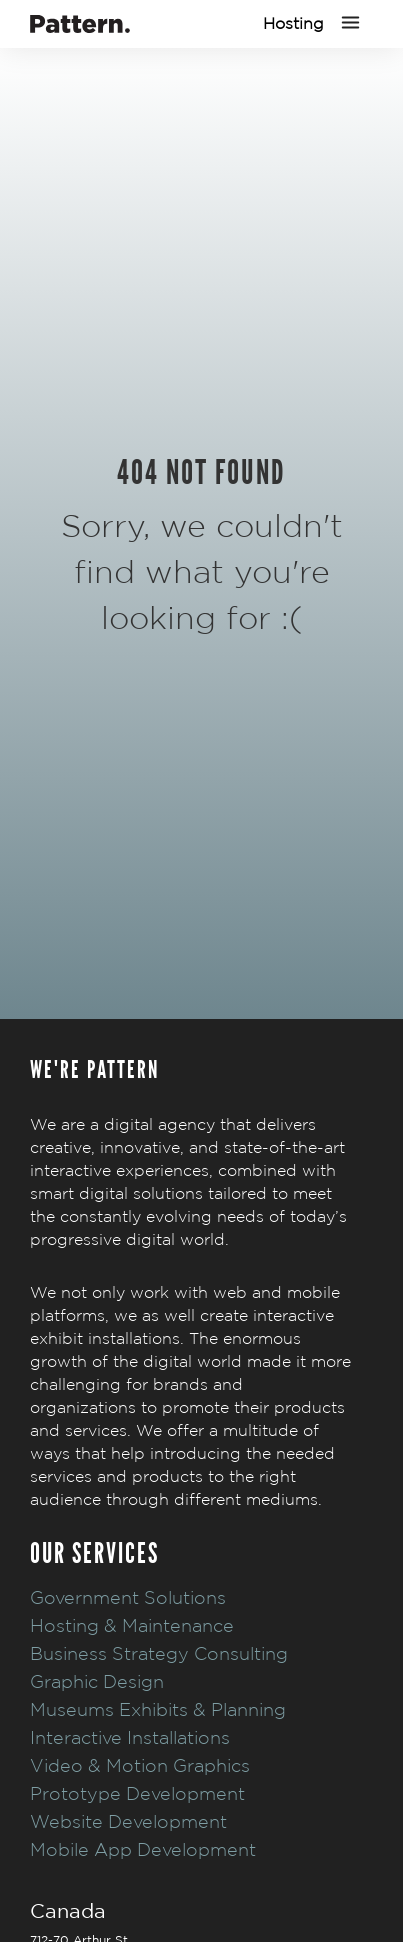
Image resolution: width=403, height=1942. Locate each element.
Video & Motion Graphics (140, 1765)
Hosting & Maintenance (132, 1625)
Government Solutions (128, 1597)
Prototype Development (137, 1793)
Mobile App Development (143, 1849)
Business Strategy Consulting (159, 1653)
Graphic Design (97, 1681)
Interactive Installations (130, 1737)
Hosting (293, 23)
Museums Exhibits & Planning (158, 1709)
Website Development (128, 1821)
